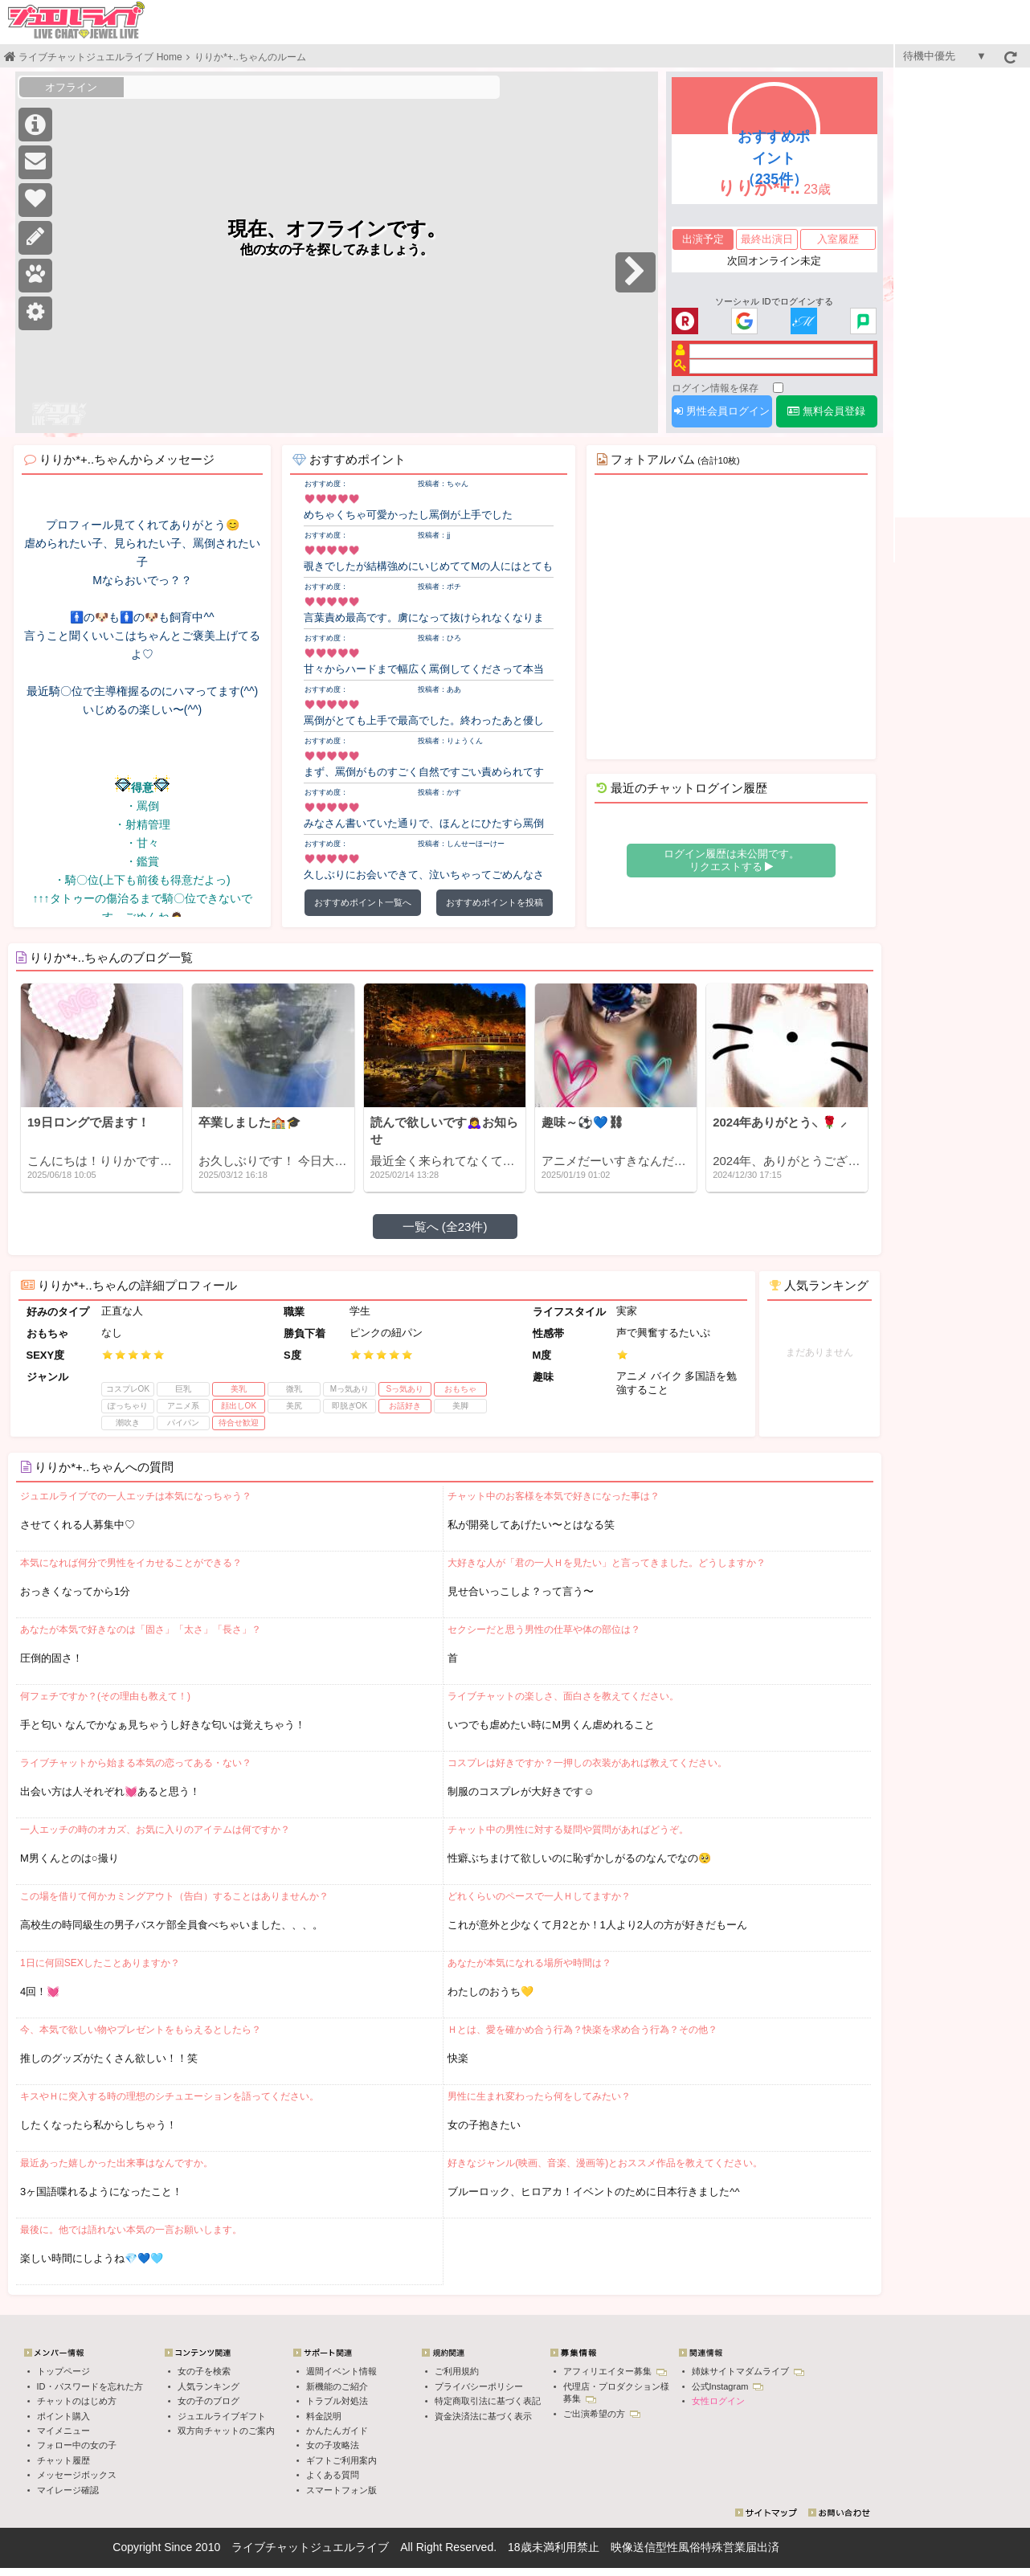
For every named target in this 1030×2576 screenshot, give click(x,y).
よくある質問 (332, 2475)
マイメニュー (63, 2430)
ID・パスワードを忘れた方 (90, 2386)
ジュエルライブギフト (222, 2416)
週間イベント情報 (341, 2371)
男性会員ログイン (722, 411)
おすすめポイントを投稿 (494, 902)
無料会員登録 (826, 411)
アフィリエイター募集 (615, 2371)
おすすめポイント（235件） (774, 158)
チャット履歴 (63, 2460)
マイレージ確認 (68, 2490)
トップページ (63, 2371)
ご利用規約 (457, 2371)
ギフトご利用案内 (341, 2460)
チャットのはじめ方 (76, 2401)
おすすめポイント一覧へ (362, 902)
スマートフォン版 (341, 2490)
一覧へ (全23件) (445, 1226)
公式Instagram (728, 2386)
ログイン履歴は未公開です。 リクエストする (731, 860)
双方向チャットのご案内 (226, 2430)
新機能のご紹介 (337, 2386)
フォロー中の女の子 (76, 2445)
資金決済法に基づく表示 (483, 2416)
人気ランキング (208, 2386)
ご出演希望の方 (601, 2414)
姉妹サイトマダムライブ (748, 2371)
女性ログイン (718, 2401)
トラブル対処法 (337, 2401)
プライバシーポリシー (479, 2386)
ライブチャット (270, 2547)
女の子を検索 (204, 2371)
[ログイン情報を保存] (778, 387)
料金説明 (323, 2416)
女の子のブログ (208, 2401)
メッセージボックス (76, 2475)
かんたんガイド (337, 2430)
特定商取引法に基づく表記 (488, 2401)
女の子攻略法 (332, 2445)
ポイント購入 (63, 2416)
